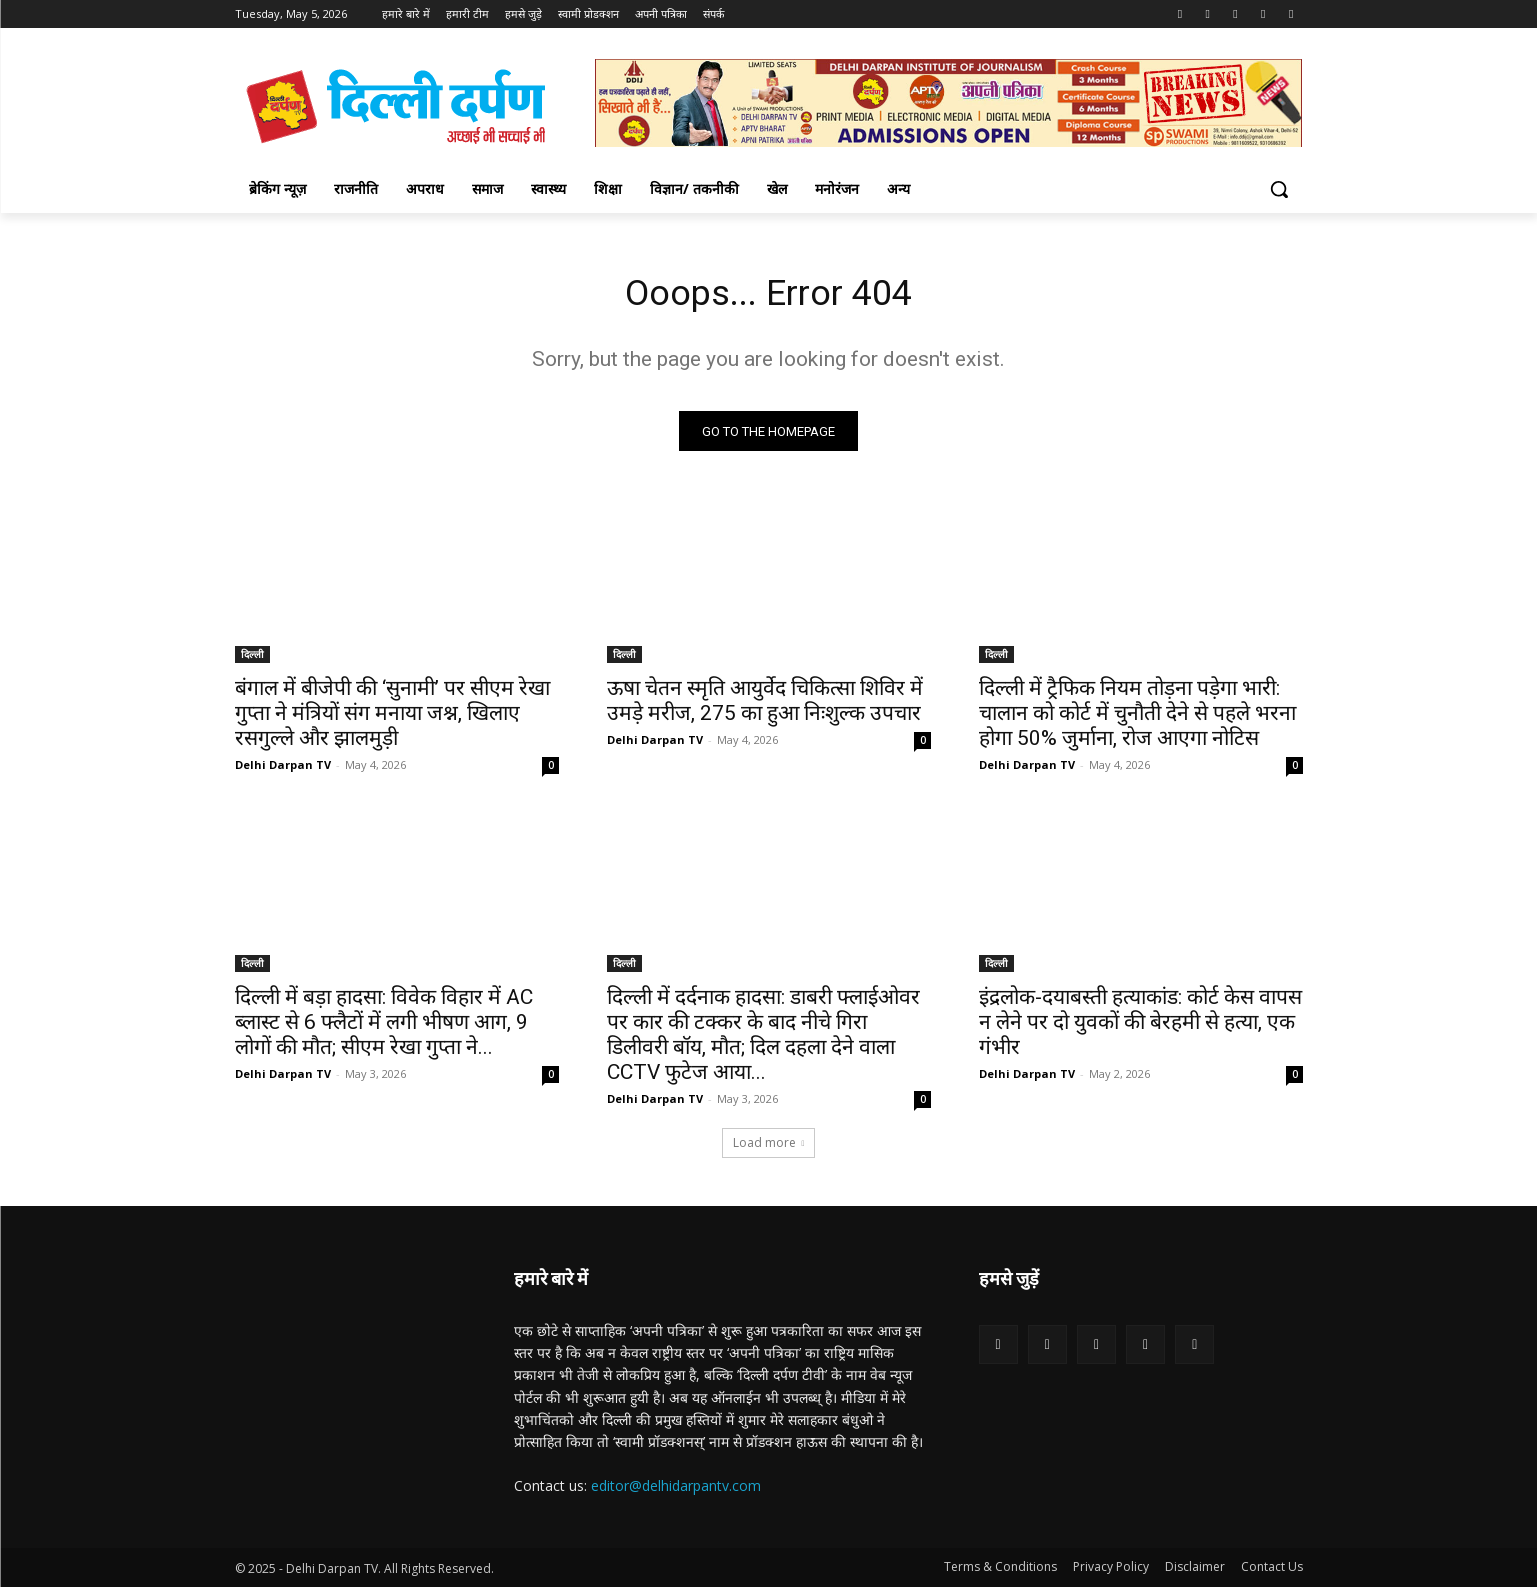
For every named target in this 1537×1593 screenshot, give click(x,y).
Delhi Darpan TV (283, 770)
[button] (1279, 189)
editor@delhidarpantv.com (676, 1491)
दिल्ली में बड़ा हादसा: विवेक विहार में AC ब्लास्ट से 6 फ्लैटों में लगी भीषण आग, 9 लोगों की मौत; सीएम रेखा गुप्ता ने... (384, 1028)
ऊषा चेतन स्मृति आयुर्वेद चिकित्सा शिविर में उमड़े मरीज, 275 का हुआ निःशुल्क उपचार (765, 706)
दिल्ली (252, 660)
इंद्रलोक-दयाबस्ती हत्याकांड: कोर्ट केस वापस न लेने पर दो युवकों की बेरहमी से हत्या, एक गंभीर (1140, 1028)
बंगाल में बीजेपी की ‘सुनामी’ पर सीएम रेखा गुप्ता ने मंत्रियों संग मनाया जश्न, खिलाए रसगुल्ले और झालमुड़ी (392, 719)
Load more (769, 1148)
